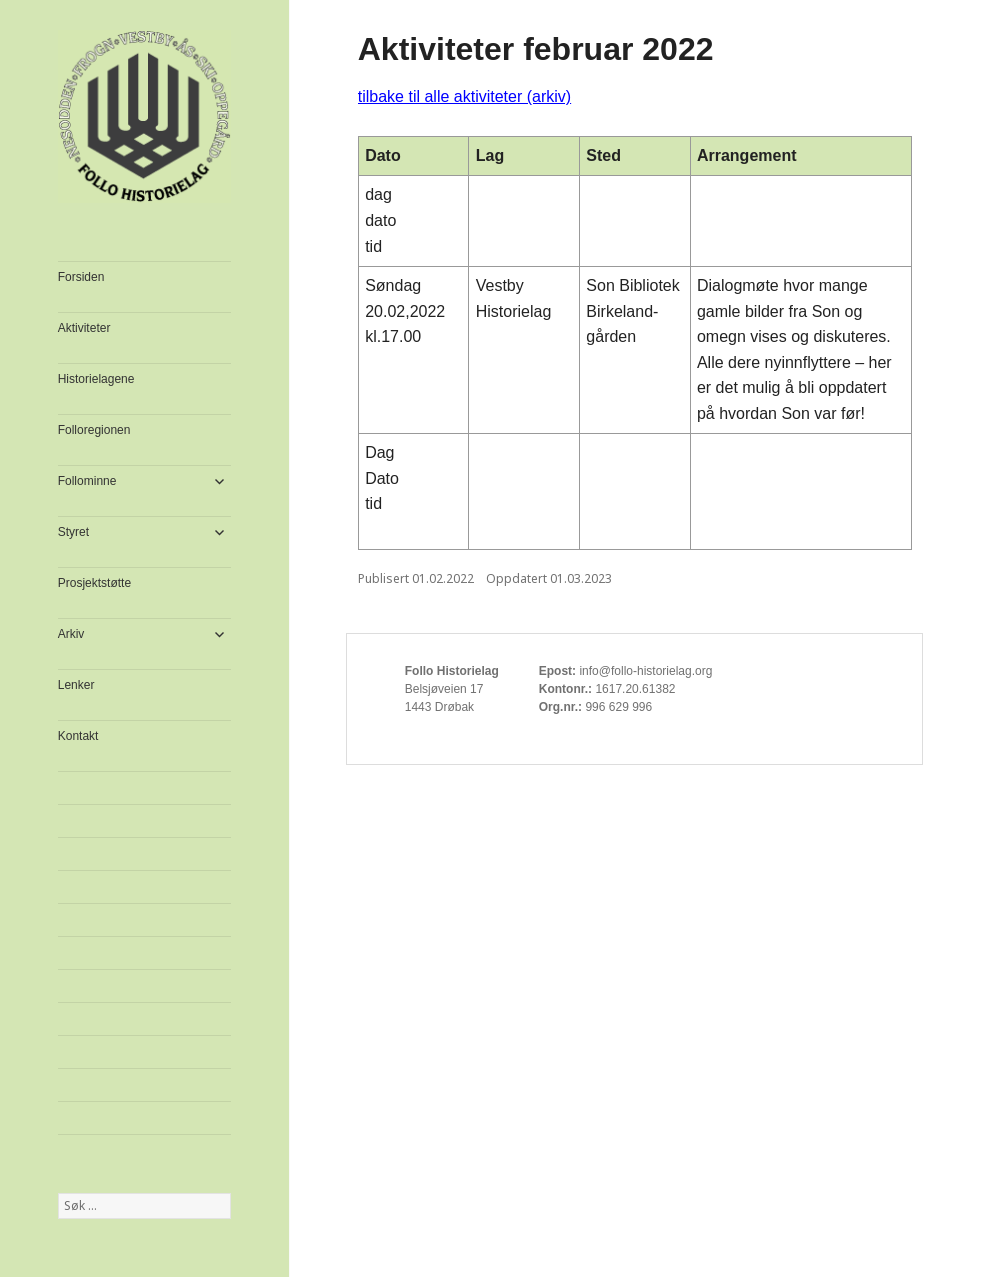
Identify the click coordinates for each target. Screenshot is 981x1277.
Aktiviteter (84, 328)
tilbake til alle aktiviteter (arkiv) (464, 96)
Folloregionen (94, 430)
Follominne (87, 481)
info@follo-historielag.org (645, 671)
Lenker (76, 685)
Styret (73, 532)
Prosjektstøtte (94, 583)
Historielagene (96, 379)
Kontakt (78, 736)
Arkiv (71, 634)
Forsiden (81, 277)
